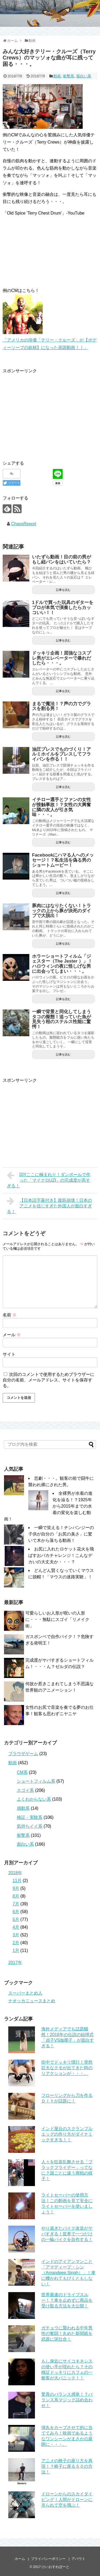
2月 (16, 1942)
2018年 (15, 1873)
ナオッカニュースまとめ (31, 2001)
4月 (16, 1927)
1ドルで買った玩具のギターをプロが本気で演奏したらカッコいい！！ (62, 607)
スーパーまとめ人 (25, 1993)
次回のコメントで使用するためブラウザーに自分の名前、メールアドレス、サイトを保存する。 (48, 1380)
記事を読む (63, 589)
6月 (16, 1911)
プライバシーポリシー (48, 2559)
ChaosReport (23, 523)
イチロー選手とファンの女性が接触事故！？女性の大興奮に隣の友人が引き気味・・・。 (61, 807)
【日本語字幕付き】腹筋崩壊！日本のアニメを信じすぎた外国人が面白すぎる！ (49, 1205)
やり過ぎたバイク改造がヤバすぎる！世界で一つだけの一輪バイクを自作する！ (67, 2234)
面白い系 (83, 76)
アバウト (78, 2559)
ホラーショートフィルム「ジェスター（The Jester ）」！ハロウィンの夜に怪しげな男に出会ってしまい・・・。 (62, 964)
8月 (16, 1896)
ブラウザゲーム (23, 1753)
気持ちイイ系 (29, 1826)
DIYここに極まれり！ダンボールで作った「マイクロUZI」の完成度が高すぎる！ (48, 1179)
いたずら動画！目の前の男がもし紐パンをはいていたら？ (61, 559)
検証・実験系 (29, 1817)
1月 (16, 1950)
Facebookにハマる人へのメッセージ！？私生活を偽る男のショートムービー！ (63, 860)
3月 (16, 1935)
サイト (9, 1354)
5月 (16, 1919)
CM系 (22, 1772)
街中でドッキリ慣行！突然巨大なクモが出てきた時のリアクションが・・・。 (67, 2068)
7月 (16, 1904)
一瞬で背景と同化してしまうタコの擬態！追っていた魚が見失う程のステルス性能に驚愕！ (61, 1019)
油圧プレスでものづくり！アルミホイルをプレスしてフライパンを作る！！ (61, 754)
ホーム (20, 2559)
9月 (16, 1888)
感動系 (23, 1808)
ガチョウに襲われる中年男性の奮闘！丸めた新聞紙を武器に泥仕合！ (67, 2333)
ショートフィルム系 (36, 1781)
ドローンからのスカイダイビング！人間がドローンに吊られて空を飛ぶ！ (67, 2499)
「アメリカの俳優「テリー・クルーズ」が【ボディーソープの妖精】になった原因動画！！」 (50, 340)
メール (12, 1334)
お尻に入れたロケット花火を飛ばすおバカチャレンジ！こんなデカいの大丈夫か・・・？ (61, 1555)
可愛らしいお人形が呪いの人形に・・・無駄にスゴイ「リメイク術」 (57, 1619)
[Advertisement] (47, 411)
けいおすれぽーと (55, 2567)
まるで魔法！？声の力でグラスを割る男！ (61, 706)
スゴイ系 (25, 1790)
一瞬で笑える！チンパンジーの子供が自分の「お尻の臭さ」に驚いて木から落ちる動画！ (61, 1534)
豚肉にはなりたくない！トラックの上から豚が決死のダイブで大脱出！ (61, 910)
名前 (10, 1315)
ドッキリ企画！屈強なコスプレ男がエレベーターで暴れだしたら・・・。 (61, 658)
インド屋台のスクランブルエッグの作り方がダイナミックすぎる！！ (67, 2134)
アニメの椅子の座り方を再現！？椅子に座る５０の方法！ (67, 2466)
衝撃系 (68, 76)
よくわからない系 (34, 1799)
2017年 (15, 1962)
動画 (57, 76)
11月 (17, 1880)
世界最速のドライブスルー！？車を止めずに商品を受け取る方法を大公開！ (67, 2300)
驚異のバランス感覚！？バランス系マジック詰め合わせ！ (67, 2400)
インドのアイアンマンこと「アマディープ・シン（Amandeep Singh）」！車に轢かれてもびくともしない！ (68, 2272)
